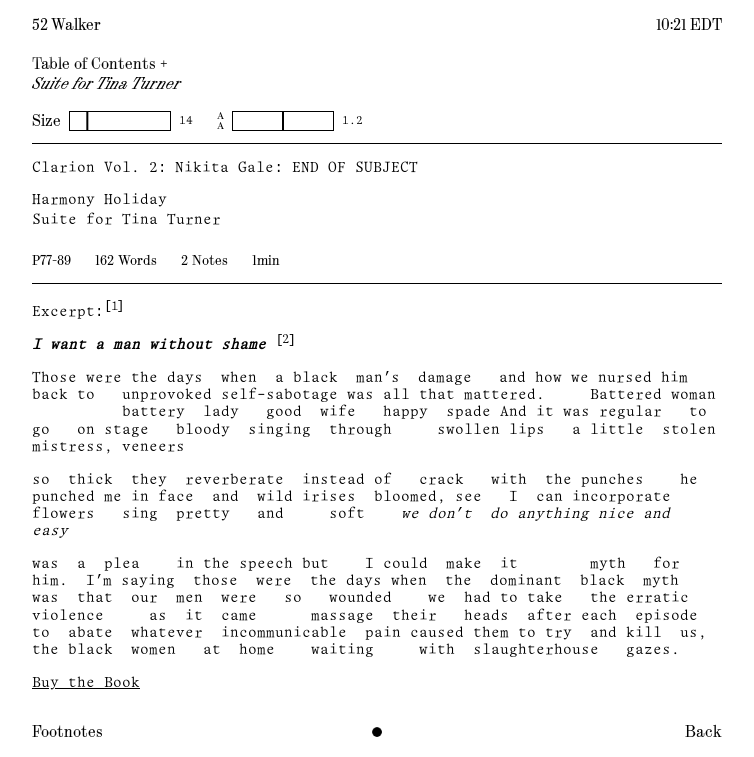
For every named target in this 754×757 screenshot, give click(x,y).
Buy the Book (86, 683)
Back (703, 732)
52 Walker (66, 25)
